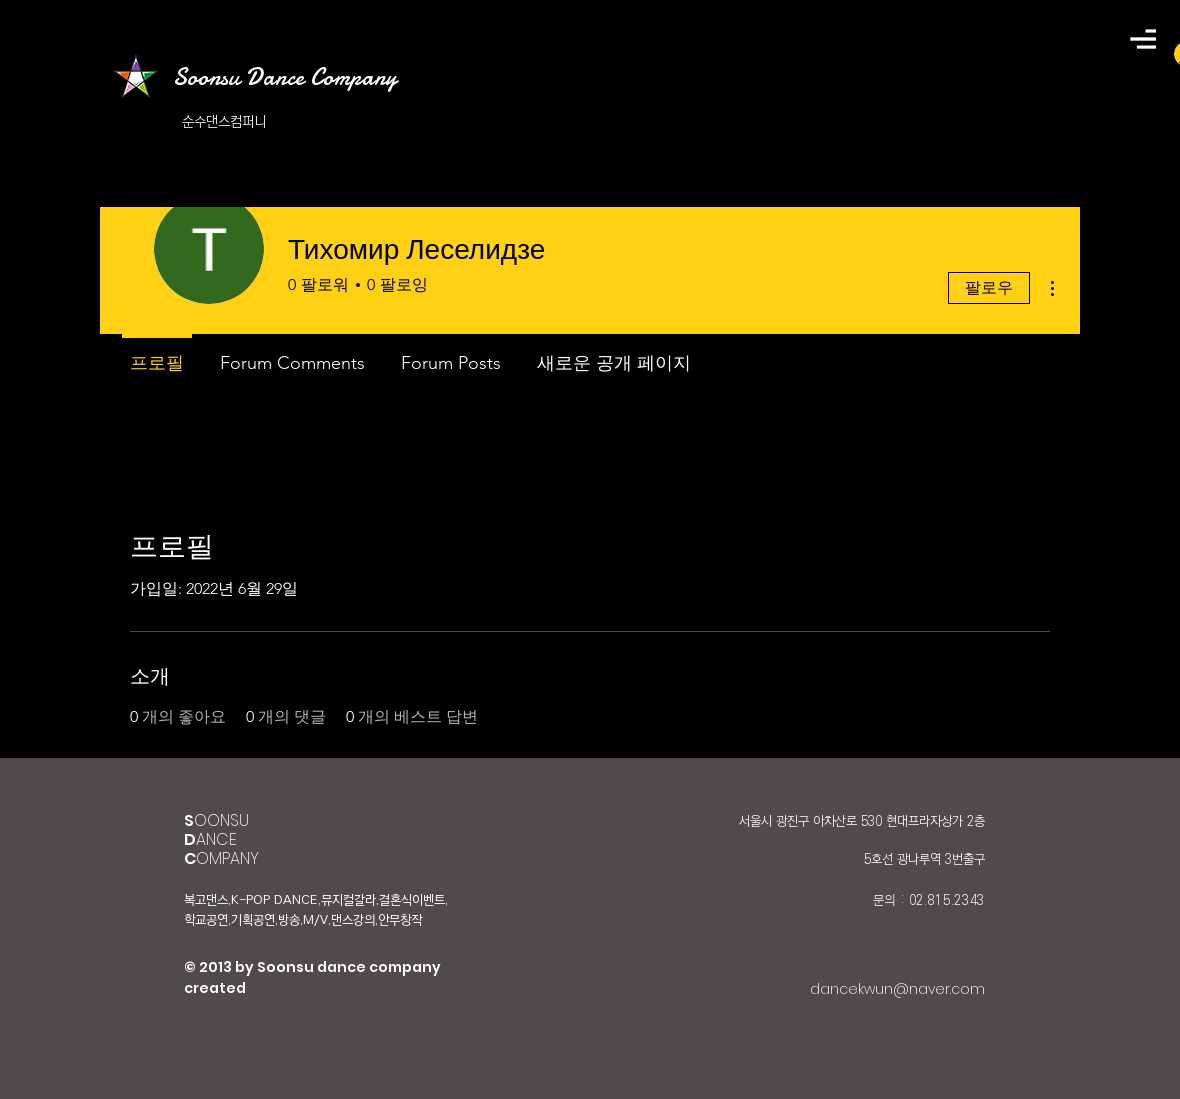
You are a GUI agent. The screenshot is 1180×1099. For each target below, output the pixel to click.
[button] (1143, 39)
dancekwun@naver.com (897, 989)
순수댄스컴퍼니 (224, 122)
